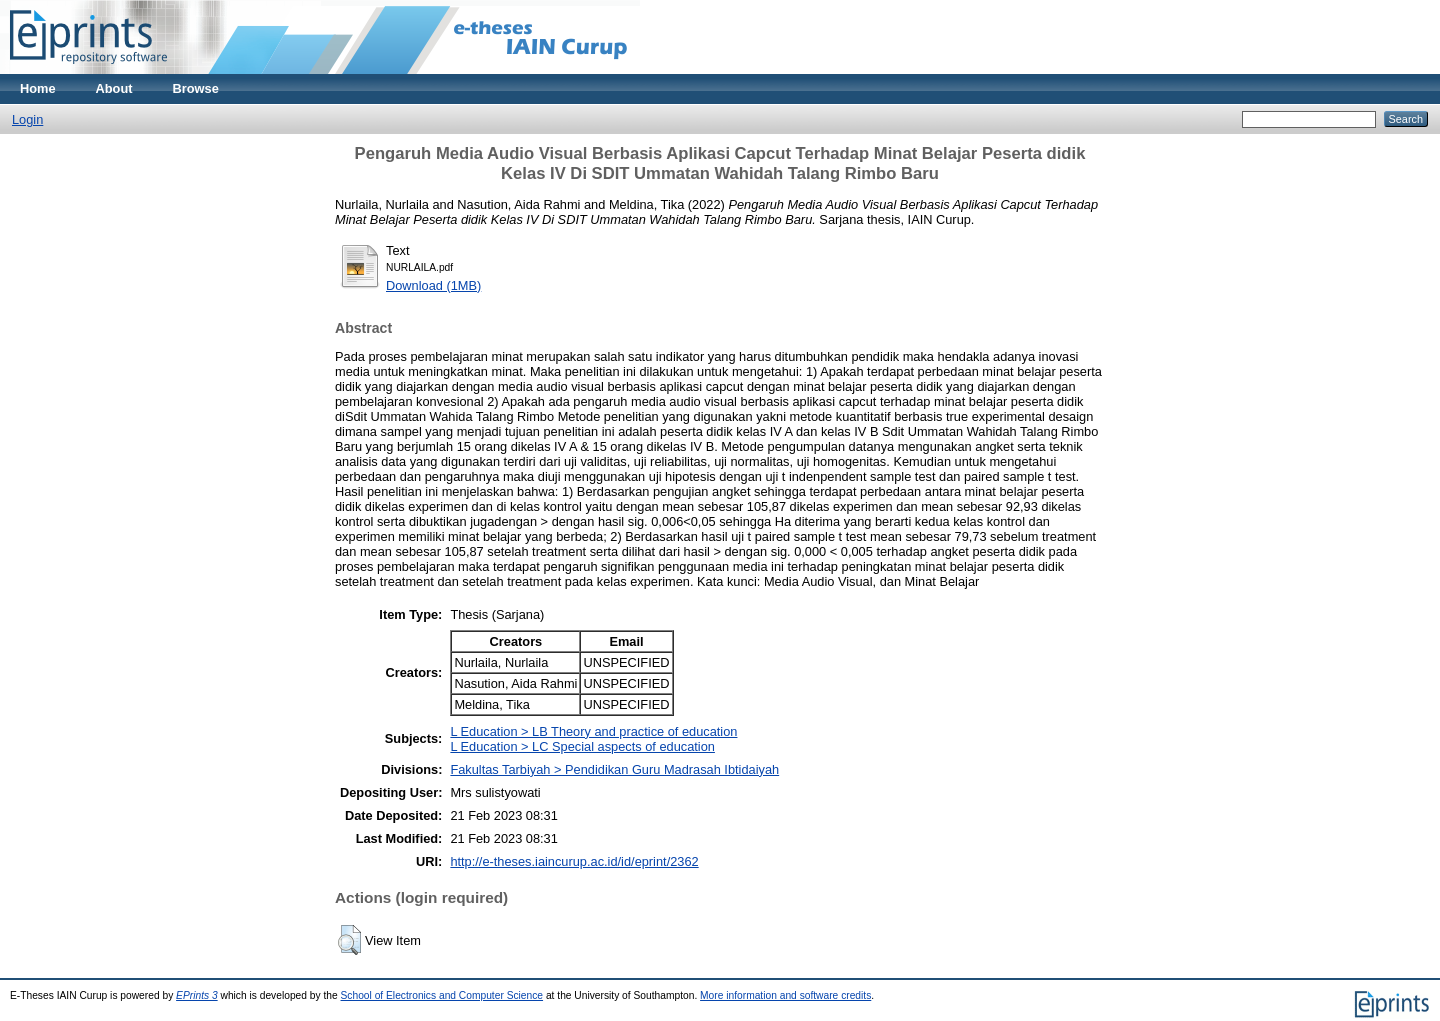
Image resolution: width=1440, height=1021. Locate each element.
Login (27, 119)
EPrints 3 (197, 995)
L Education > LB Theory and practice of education (593, 731)
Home (38, 88)
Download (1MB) (433, 285)
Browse (196, 88)
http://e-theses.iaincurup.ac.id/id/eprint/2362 (574, 861)
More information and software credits (785, 995)
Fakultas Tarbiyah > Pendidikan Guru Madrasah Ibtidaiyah (614, 769)
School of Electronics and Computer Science (442, 995)
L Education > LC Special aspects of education (582, 746)
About (114, 88)
